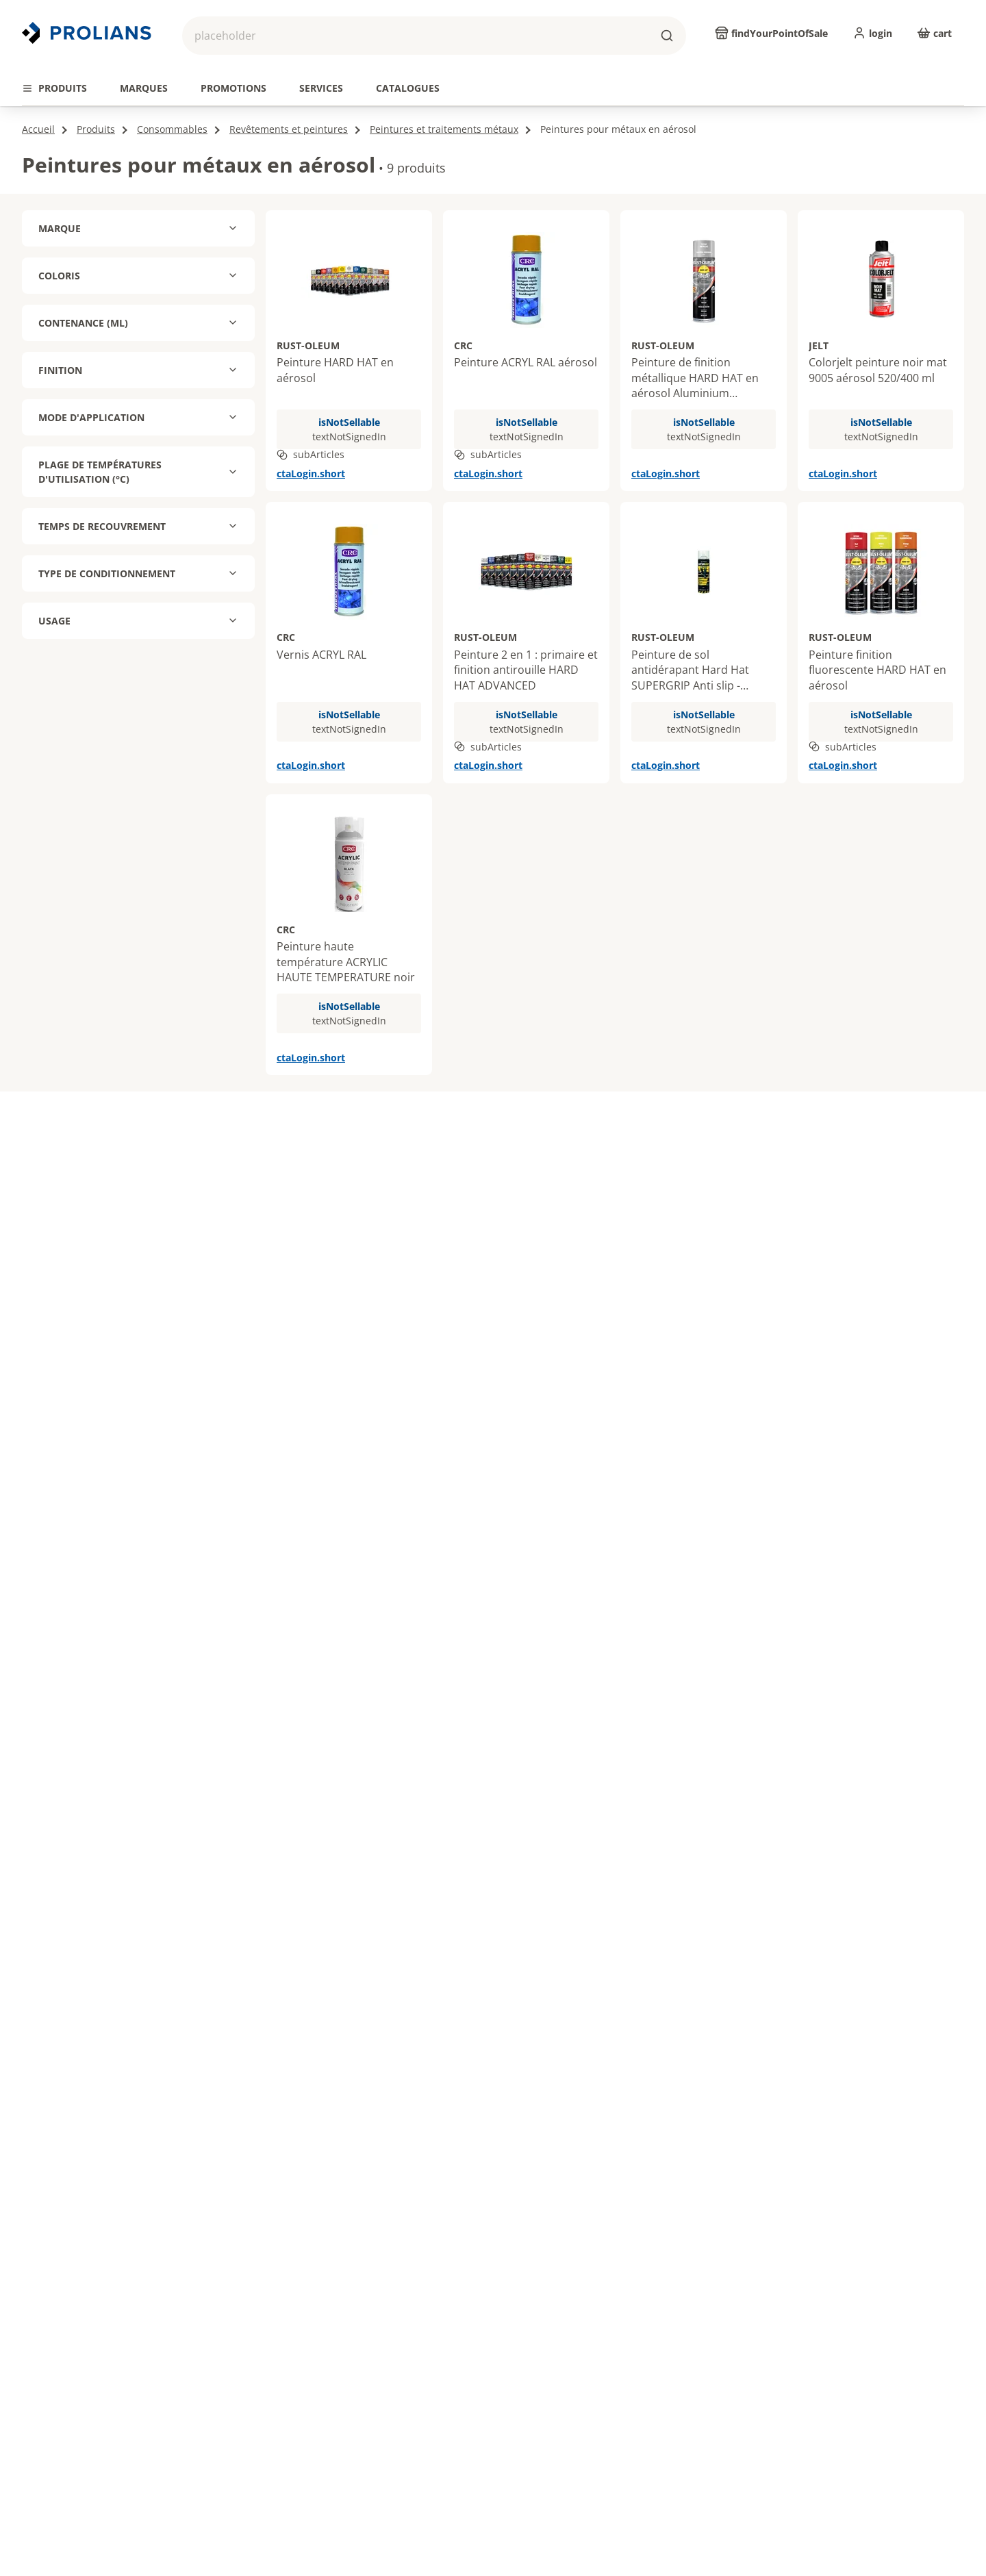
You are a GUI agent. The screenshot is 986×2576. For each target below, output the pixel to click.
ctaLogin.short (311, 473)
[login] (872, 32)
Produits (96, 129)
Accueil (38, 129)
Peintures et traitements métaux (444, 129)
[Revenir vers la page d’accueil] (88, 33)
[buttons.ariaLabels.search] (667, 35)
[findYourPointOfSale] (771, 32)
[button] (434, 35)
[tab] (54, 88)
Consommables (172, 129)
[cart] (934, 32)
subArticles (310, 454)
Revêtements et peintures (288, 129)
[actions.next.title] (964, 65)
